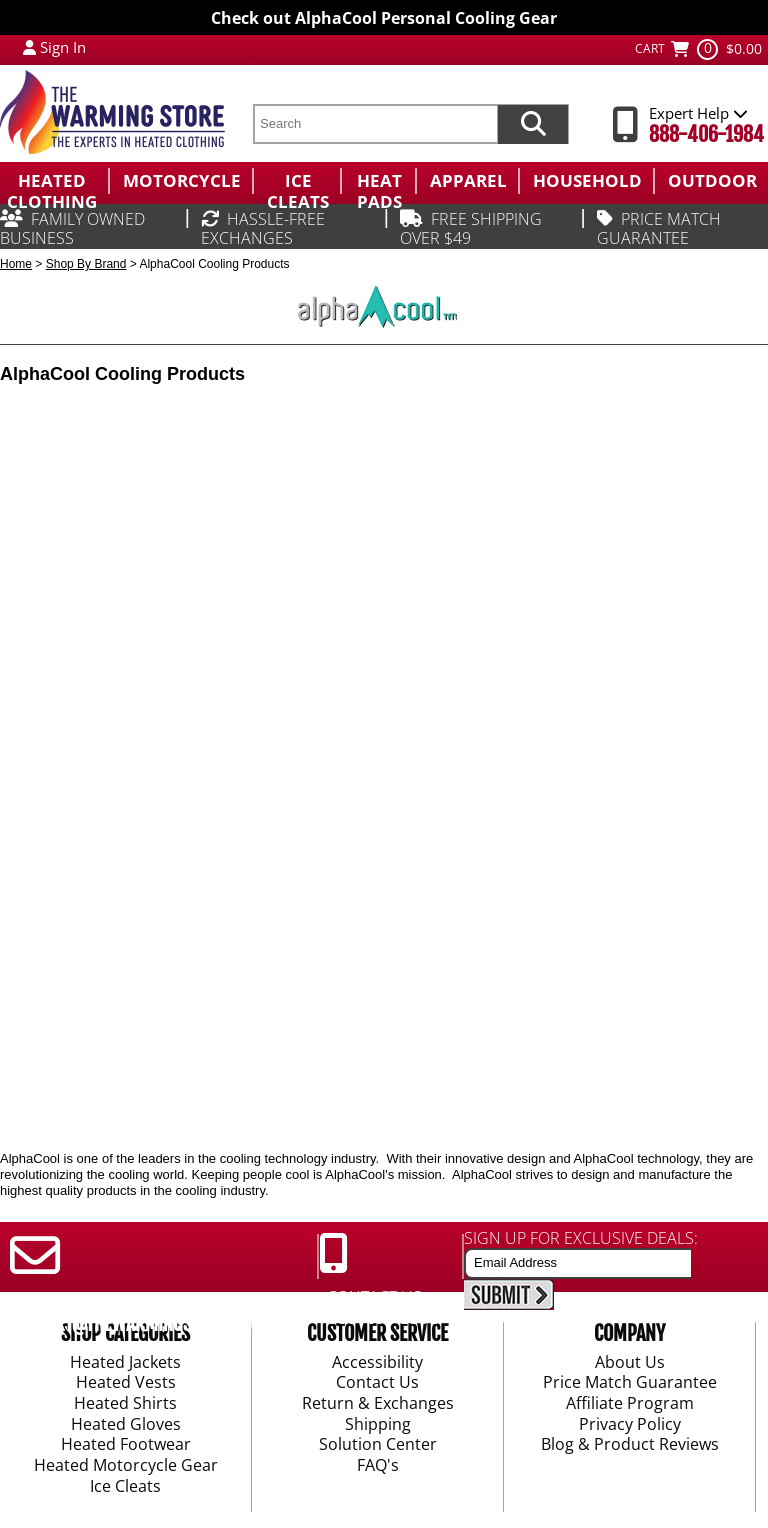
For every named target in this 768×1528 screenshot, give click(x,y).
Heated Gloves (126, 1425)
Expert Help (698, 113)
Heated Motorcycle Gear (126, 1466)
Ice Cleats (125, 1487)
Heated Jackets (125, 1363)
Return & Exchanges (378, 1404)
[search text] (375, 124)
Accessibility (377, 1363)
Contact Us (377, 1384)
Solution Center (378, 1446)
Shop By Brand (86, 264)
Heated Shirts (125, 1404)
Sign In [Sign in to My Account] (63, 47)
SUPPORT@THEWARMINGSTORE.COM (136, 1324)
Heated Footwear (126, 1446)
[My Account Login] (29, 47)
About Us (630, 1363)
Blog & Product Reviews (630, 1446)
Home (16, 264)
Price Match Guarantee (630, 1384)
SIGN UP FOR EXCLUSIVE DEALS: (581, 1238)
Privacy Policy (630, 1425)
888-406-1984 (706, 134)
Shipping (378, 1425)
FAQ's (378, 1466)
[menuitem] (54, 181)
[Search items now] (533, 124)
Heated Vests (126, 1384)
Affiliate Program (630, 1404)
